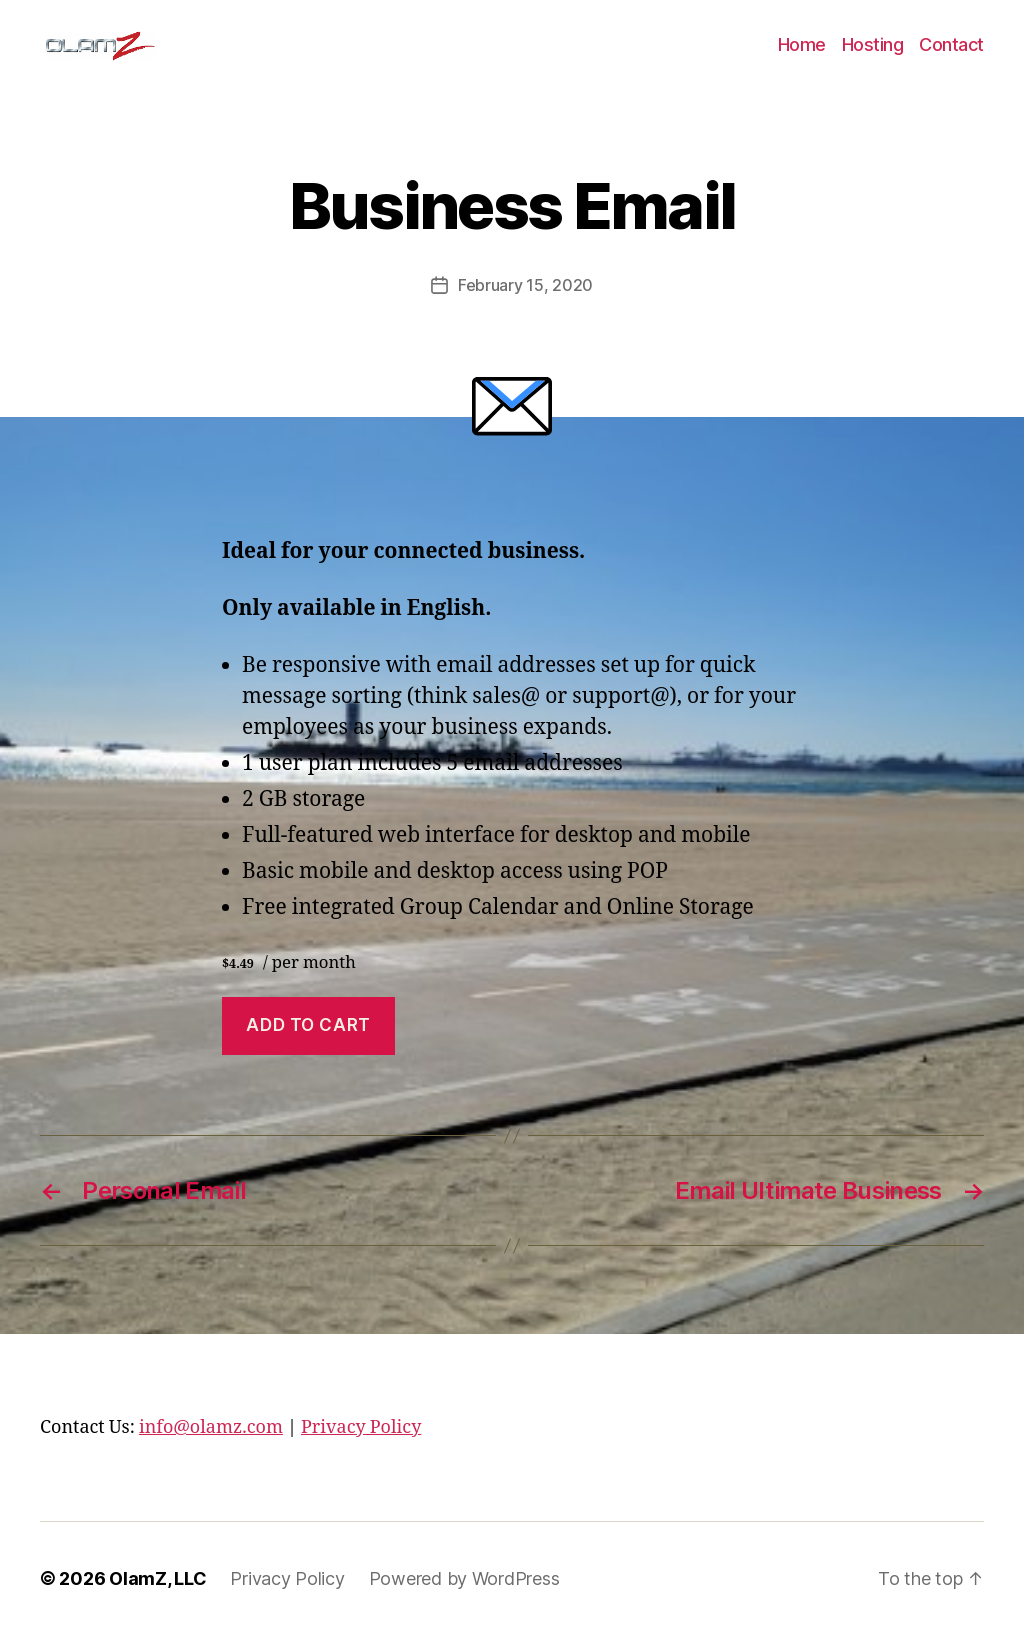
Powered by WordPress (464, 1578)
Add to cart (308, 1025)
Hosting (873, 44)
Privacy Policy (361, 1427)
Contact (951, 44)
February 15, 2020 (525, 285)
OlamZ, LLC (157, 1578)
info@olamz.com (211, 1427)
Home (802, 44)
